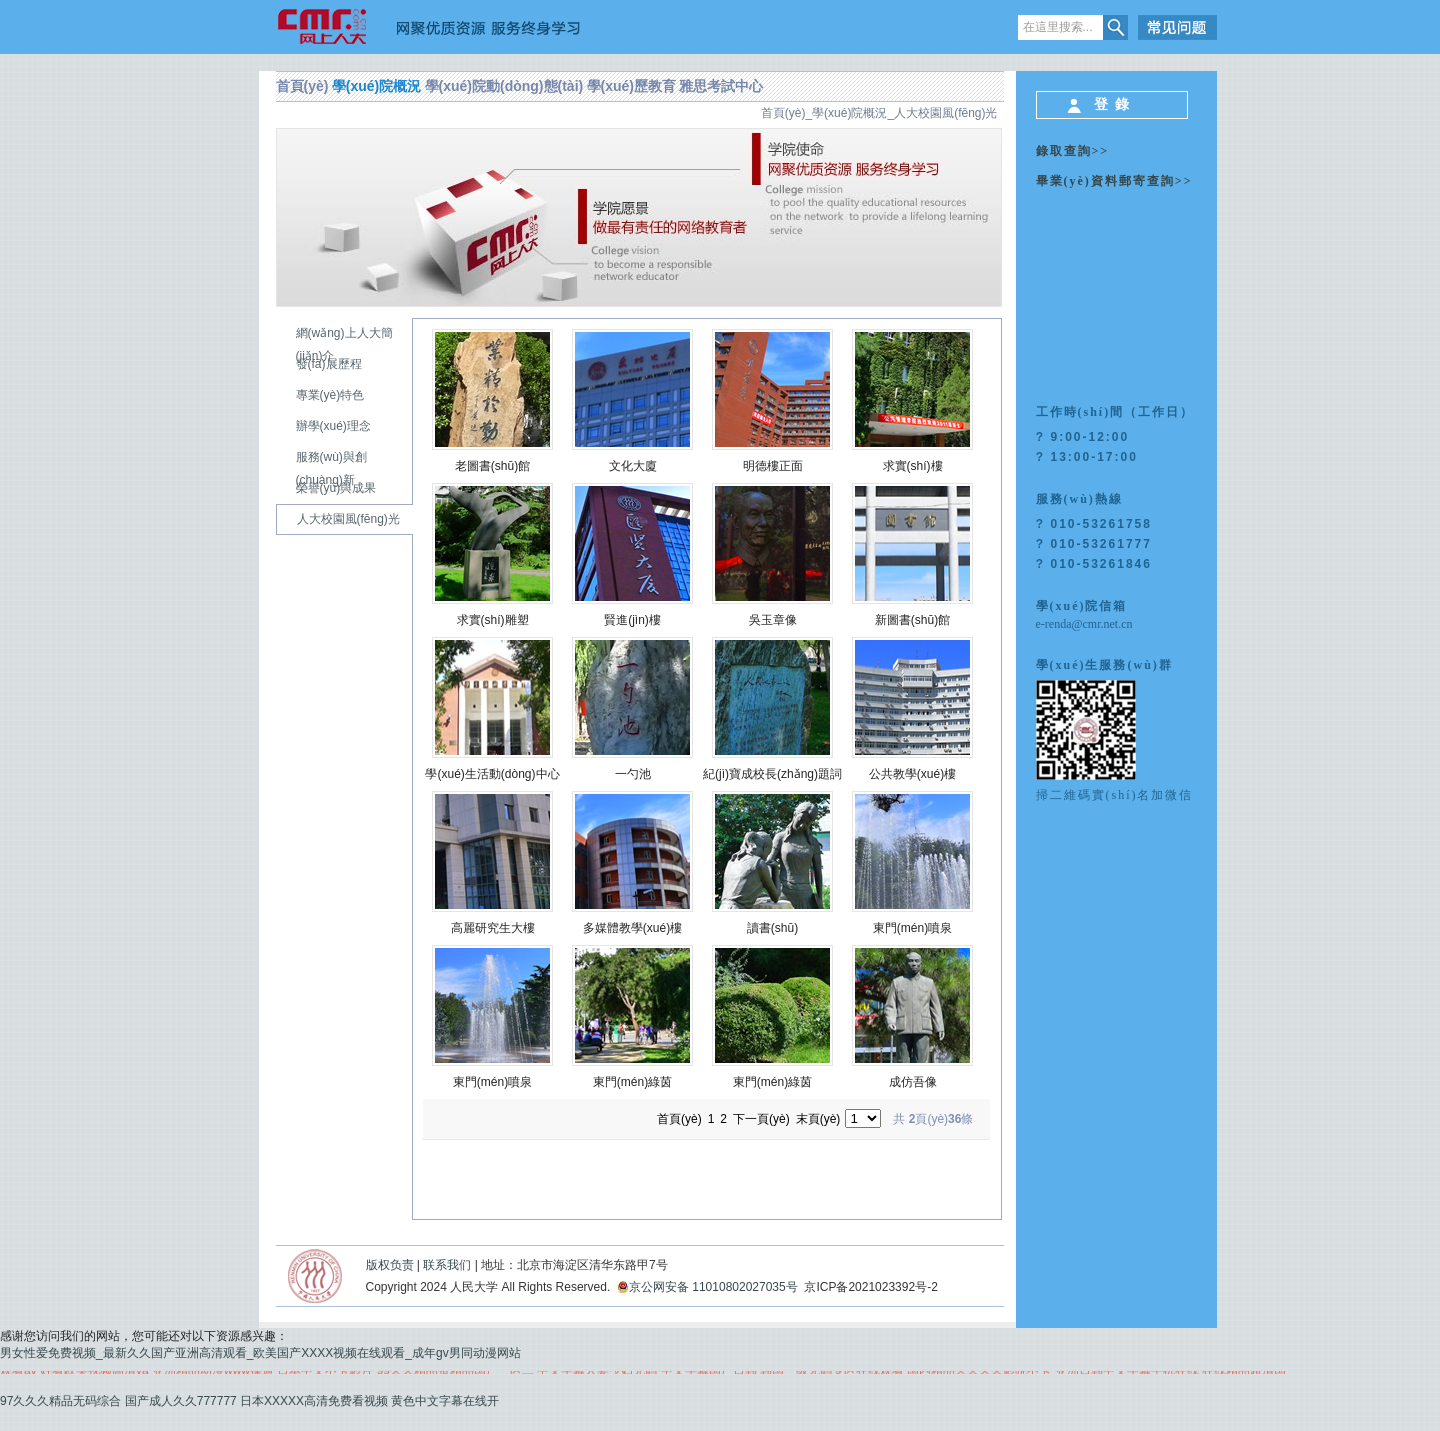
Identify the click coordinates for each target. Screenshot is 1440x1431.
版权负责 (390, 1265)
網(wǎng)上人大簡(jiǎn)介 (344, 344)
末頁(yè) (818, 1119)
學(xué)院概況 (376, 86)
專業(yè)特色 (330, 395)
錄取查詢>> (1073, 151)
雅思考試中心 (721, 86)
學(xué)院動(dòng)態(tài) (504, 86)
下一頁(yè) (761, 1119)
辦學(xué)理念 (333, 426)
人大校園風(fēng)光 (945, 113)
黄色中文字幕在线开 (445, 1401)
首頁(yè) (302, 86)
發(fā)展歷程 (329, 364)
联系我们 (447, 1265)
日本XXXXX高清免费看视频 (314, 1401)
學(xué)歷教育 (631, 86)
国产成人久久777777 (181, 1401)
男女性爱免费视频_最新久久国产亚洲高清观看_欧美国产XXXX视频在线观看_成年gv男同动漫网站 (260, 1353)
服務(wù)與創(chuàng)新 (331, 468)
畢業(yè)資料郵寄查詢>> (1114, 181)
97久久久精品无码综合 (60, 1401)
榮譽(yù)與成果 (336, 488)
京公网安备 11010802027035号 (707, 1287)
